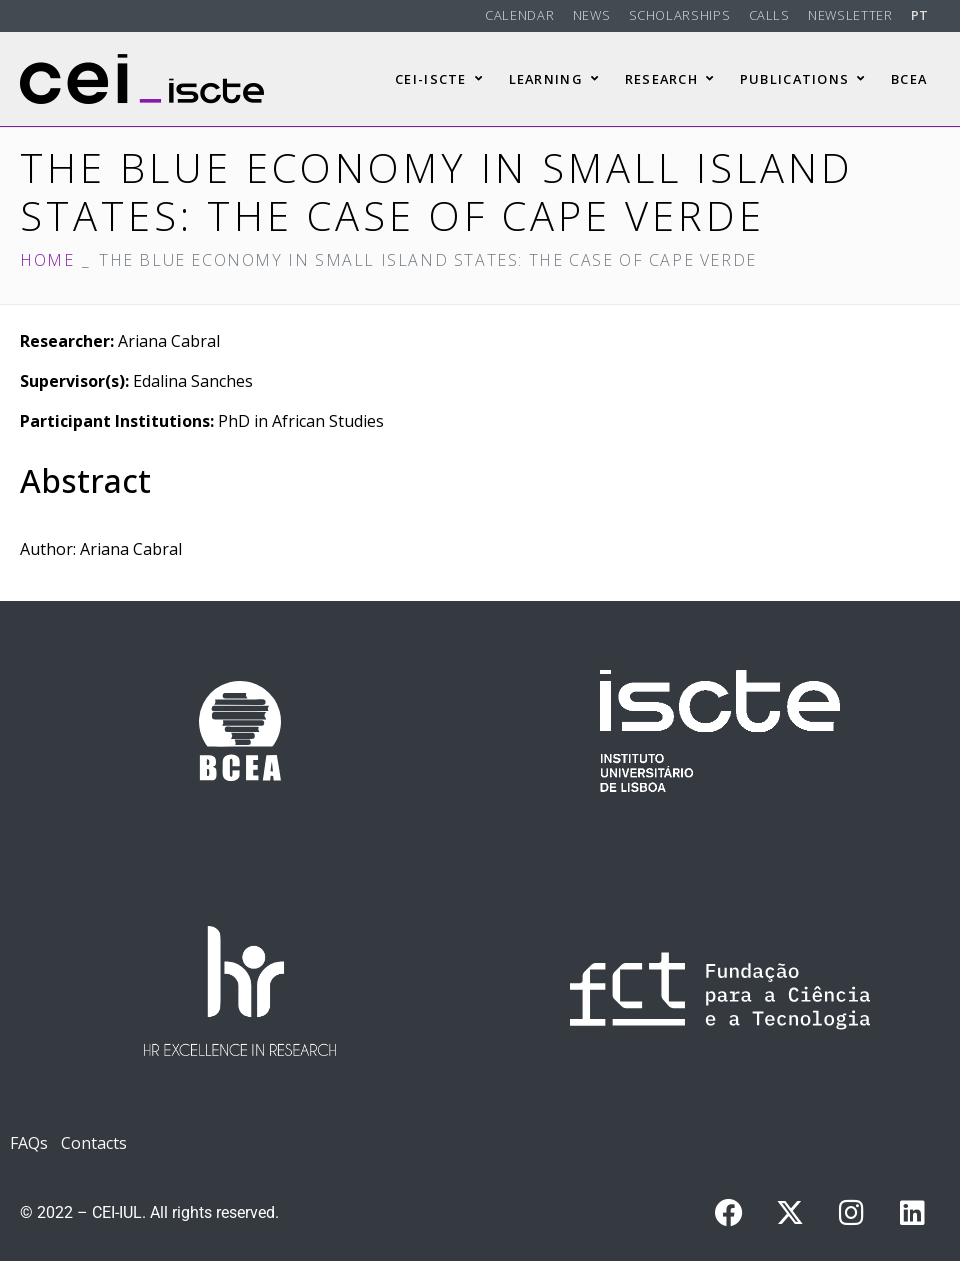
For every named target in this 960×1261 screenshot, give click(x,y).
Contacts (94, 1143)
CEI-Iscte (439, 79)
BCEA (909, 79)
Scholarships (680, 15)
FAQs (29, 1143)
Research (670, 79)
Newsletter (850, 15)
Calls (769, 15)
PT (920, 15)
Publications (803, 79)
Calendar (519, 15)
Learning (554, 79)
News (592, 15)
